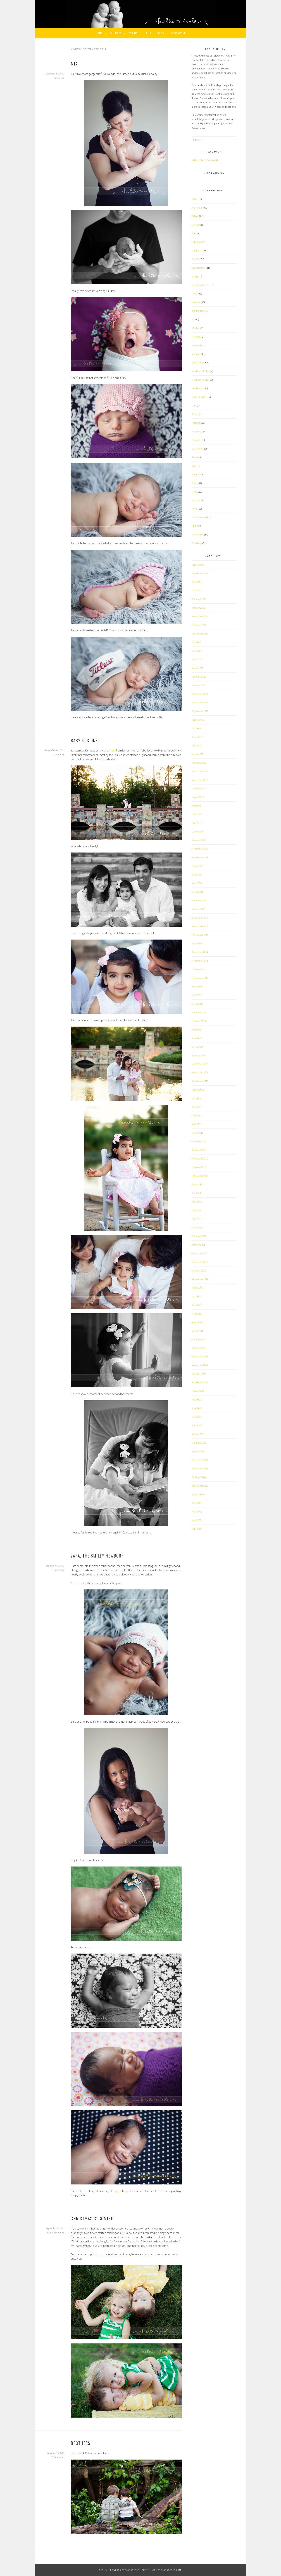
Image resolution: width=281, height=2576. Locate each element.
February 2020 (199, 599)
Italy (194, 319)
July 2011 (196, 1193)
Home (99, 33)
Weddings (197, 543)
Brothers (80, 2443)
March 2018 (197, 754)
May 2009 (196, 1416)
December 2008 (200, 1460)
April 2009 (197, 1425)
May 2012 (196, 1115)
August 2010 (198, 1287)
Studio (195, 474)
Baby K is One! (85, 740)
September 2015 (200, 934)
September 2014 (200, 978)
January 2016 (198, 909)
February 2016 (199, 900)
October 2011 (199, 1167)
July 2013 (196, 1029)
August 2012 (198, 1089)
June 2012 (197, 1107)
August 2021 (198, 564)
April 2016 (197, 883)
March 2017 (197, 831)
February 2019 (199, 676)
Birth (194, 233)
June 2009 (197, 1408)
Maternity (196, 336)
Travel (194, 491)
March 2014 (197, 1003)
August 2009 (198, 1391)
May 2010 (196, 1313)
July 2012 (196, 1098)
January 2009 (198, 1451)
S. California (198, 448)
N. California (198, 362)
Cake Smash (198, 241)
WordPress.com (171, 2570)
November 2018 (200, 702)
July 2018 (196, 728)
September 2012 (200, 1081)
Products (196, 440)
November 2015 (200, 926)
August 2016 (198, 866)
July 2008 (196, 1503)
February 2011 (199, 1236)
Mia (74, 63)
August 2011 (198, 1184)
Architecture (198, 207)
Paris (194, 405)
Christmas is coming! (93, 2218)
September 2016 (200, 857)
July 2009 (196, 1399)
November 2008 (200, 1468)
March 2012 (197, 1132)
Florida (195, 293)
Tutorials (196, 500)
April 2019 (197, 659)
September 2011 (200, 1175)
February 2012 (199, 1141)
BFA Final (196, 224)
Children (196, 250)
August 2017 (198, 797)
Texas (194, 483)
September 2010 (200, 1279)
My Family (197, 353)
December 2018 (200, 693)
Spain (194, 465)
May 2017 (196, 814)
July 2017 (196, 805)
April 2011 (197, 1219)
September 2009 (200, 1382)
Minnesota (197, 345)
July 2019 (196, 642)
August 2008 (198, 1494)
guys (118, 2191)
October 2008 (199, 1477)
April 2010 (197, 1322)
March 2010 (197, 1331)
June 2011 (197, 1201)
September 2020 (200, 573)
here (113, 750)
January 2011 (198, 1244)
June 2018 (197, 737)
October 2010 (199, 1270)
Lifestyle (196, 328)
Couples (196, 259)
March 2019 (197, 668)
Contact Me (178, 33)
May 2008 (196, 1520)
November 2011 (200, 1158)
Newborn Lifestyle (201, 371)
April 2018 (197, 745)
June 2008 (197, 1511)
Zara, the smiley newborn (97, 1555)
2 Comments (58, 78)
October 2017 (199, 788)
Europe (195, 276)
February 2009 (199, 1442)
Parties (195, 414)
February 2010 (199, 1339)
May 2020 (196, 590)
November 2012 (200, 1072)
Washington (198, 534)
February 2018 (199, 762)
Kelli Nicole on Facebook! (205, 160)
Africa (194, 199)
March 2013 (197, 1046)
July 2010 (196, 1296)
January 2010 (198, 1348)
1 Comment (59, 754)
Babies (195, 216)
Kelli (148, 33)
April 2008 (197, 1528)
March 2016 (197, 891)
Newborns (197, 388)
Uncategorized (199, 517)
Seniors (195, 457)
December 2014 (200, 952)
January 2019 (198, 685)
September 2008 (200, 1485)
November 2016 (200, 848)
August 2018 (198, 719)
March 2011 (197, 1227)
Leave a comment (56, 2232)
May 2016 (196, 874)
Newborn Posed (200, 379)
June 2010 (197, 1305)
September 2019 (200, 633)
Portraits (196, 431)
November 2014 (200, 960)
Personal (196, 422)
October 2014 (199, 969)
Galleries (115, 33)
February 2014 (199, 1012)
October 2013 (199, 1021)
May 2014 (196, 995)
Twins (194, 508)
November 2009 (200, 1365)
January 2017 (198, 840)
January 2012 (198, 1150)
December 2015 (200, 917)
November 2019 (200, 616)
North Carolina (199, 397)
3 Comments (58, 2457)
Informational (198, 310)
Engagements (198, 267)
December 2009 (200, 1356)
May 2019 (196, 650)
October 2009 (199, 1373)
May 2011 (196, 1210)
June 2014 (197, 986)
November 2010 (200, 1262)
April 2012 (197, 1124)
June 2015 (197, 943)
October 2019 (199, 625)
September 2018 (200, 711)
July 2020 (196, 582)
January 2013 (198, 1055)
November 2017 (200, 780)
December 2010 (200, 1253)
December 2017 (200, 771)
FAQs (161, 33)
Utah (194, 526)
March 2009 (197, 1434)
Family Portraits (199, 285)
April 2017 (197, 823)
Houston (196, 302)
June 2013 (197, 1038)
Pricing (132, 33)
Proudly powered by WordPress (119, 2570)
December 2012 (200, 1063)
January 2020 (198, 607)
